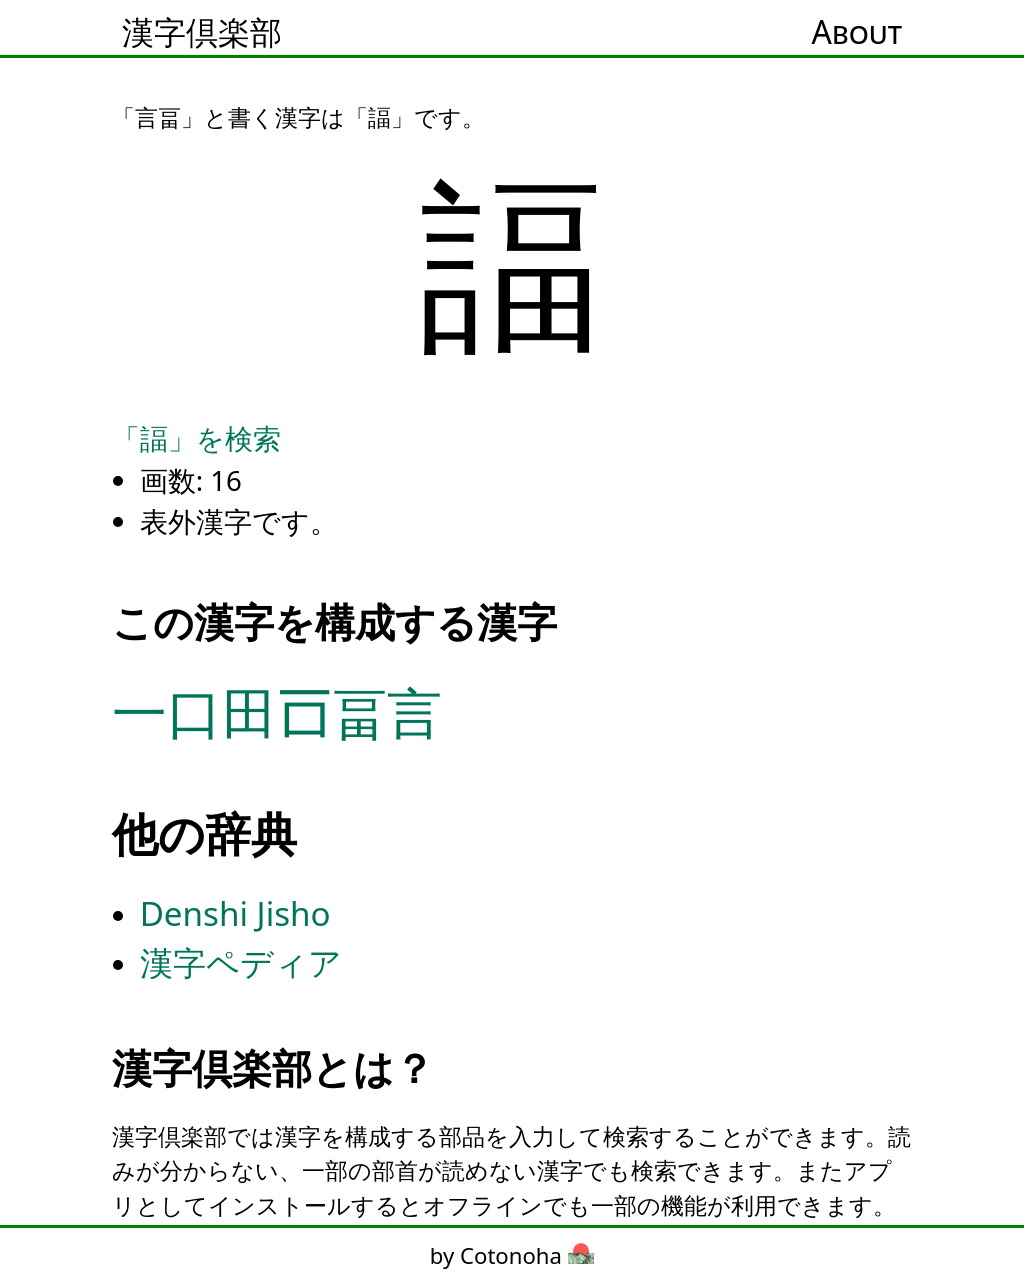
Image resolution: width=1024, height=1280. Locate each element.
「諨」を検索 (196, 438)
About (857, 31)
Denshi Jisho (235, 913)
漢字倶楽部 (202, 31)
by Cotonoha (512, 1255)
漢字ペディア (241, 962)
